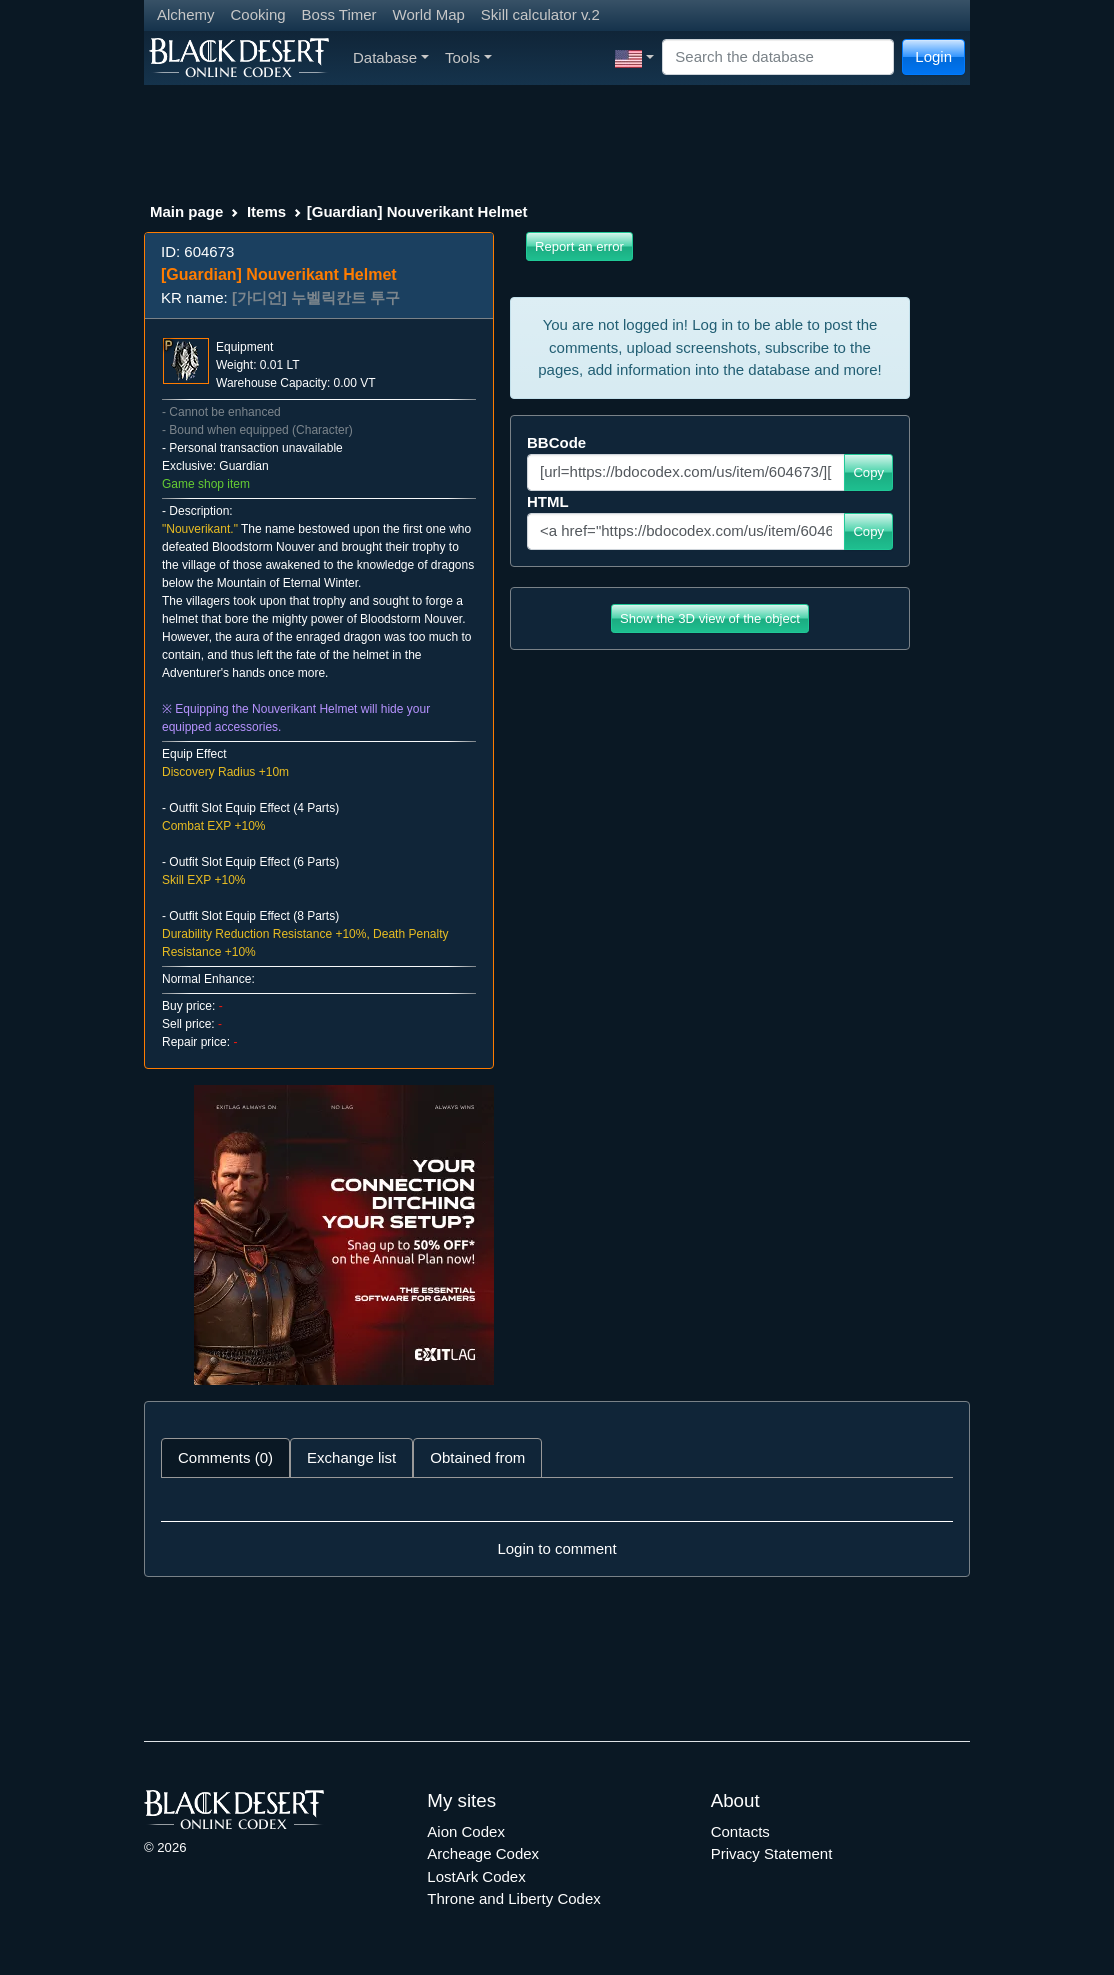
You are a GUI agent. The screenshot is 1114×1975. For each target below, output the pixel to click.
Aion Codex (466, 1831)
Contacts (740, 1831)
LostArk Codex (476, 1876)
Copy (868, 472)
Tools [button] (468, 57)
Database (391, 57)
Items (266, 211)
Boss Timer (339, 14)
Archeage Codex (483, 1853)
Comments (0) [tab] (225, 1457)
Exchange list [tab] (351, 1457)
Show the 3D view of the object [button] (710, 618)
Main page (186, 211)
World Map (429, 14)
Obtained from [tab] (477, 1457)
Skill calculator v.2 (540, 14)
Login (933, 56)
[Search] (778, 57)
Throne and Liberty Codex (513, 1898)
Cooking (258, 14)
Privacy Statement (772, 1853)
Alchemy (186, 14)
